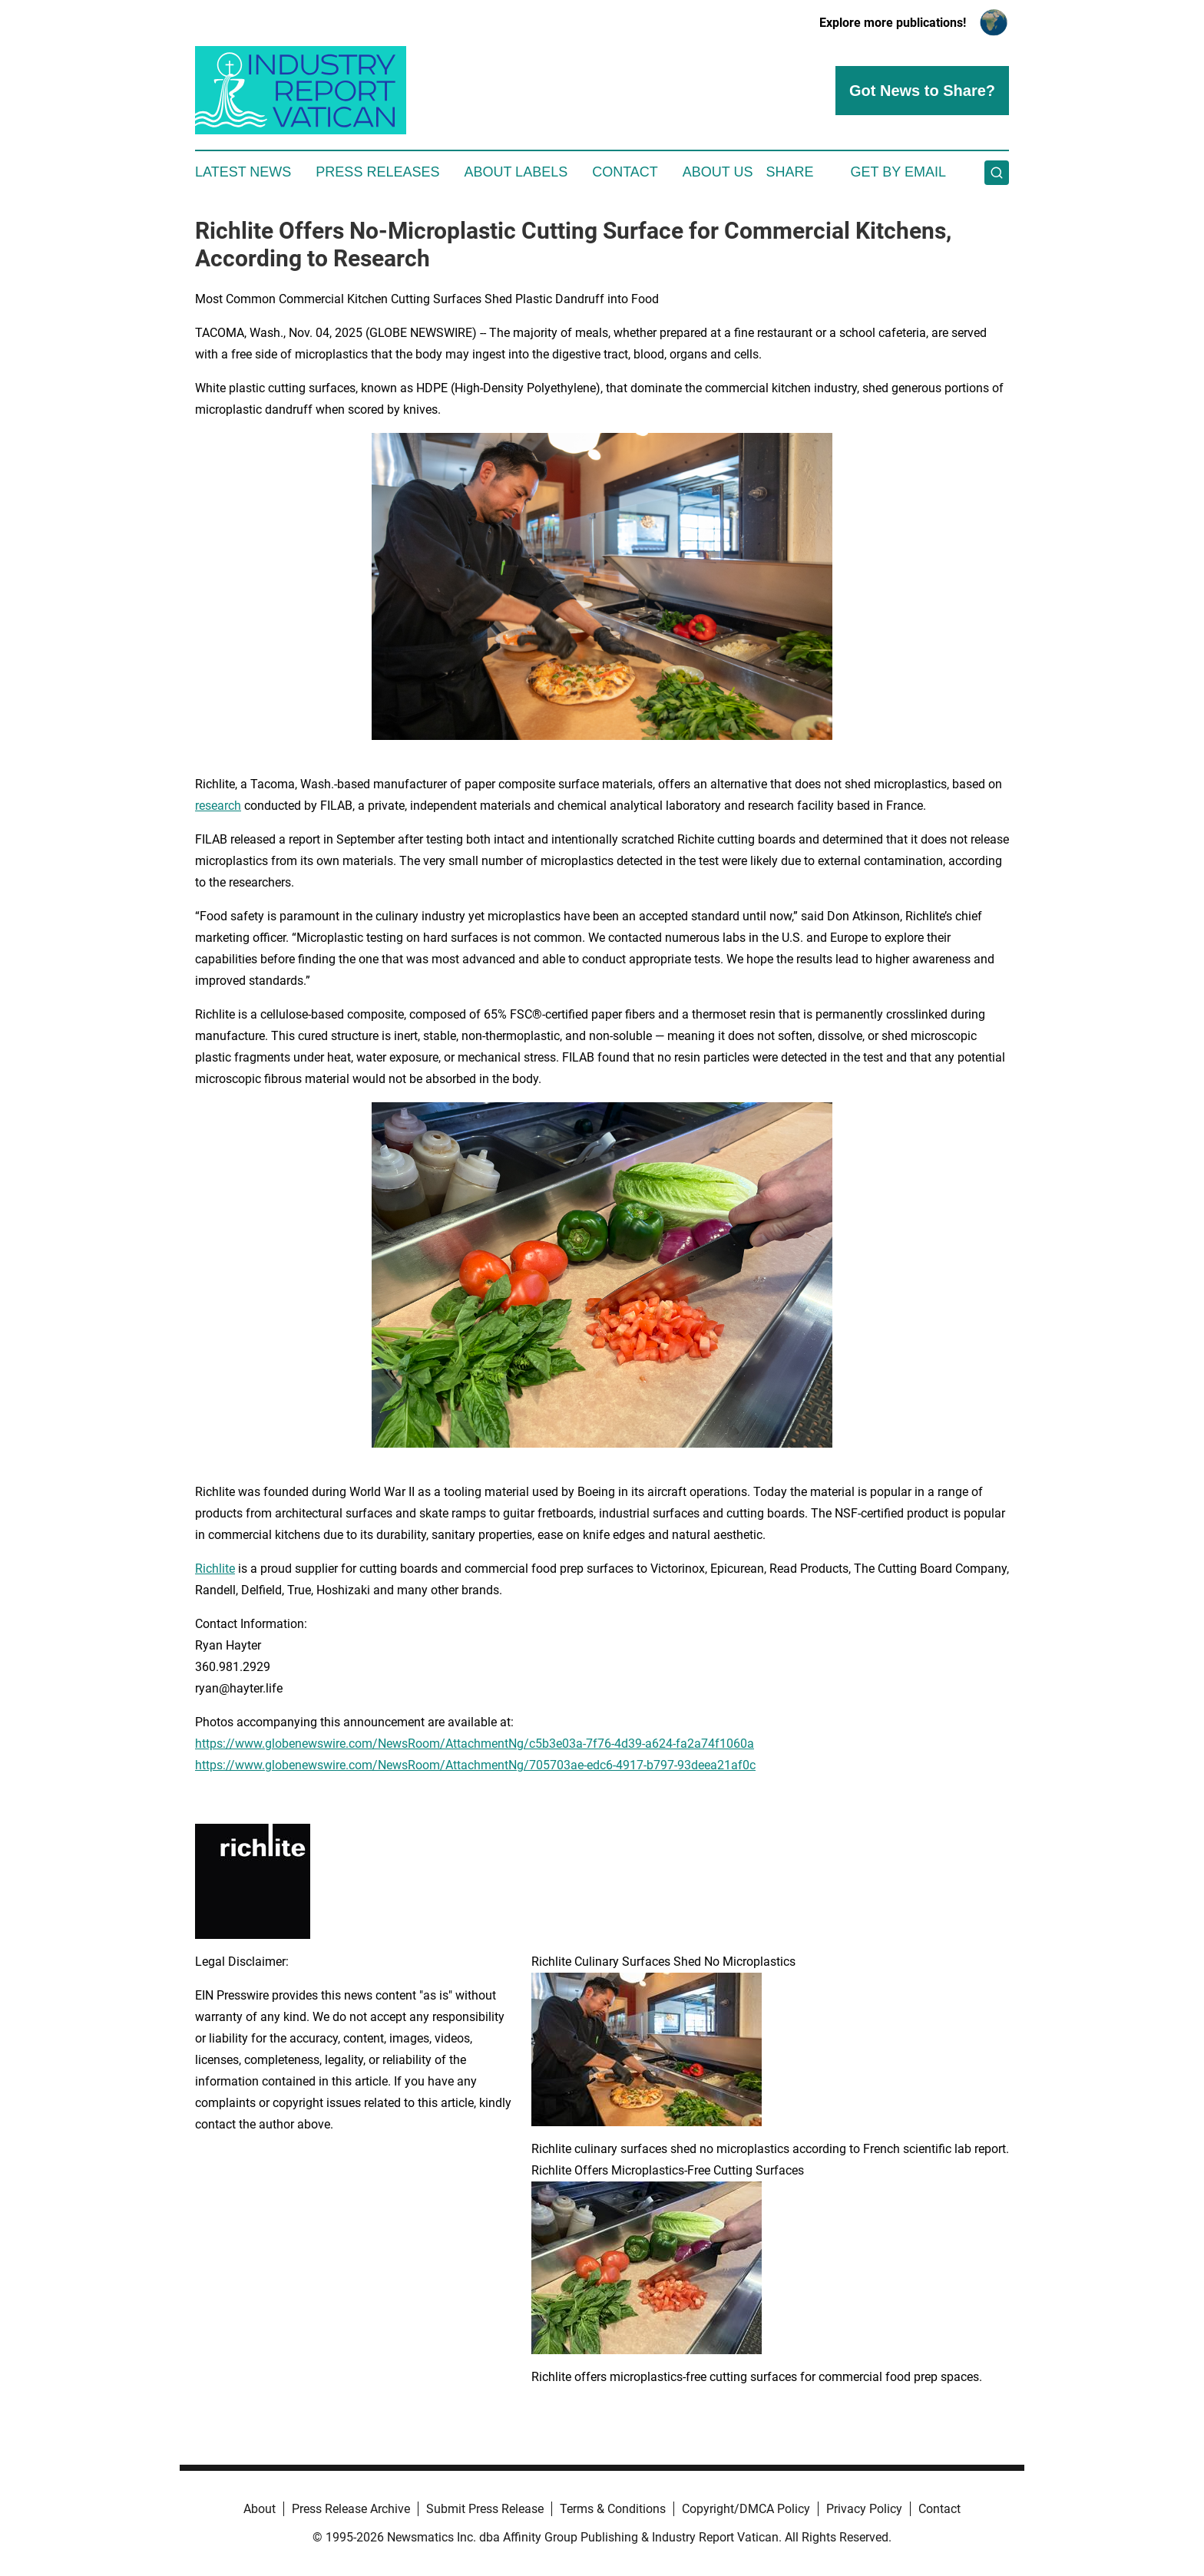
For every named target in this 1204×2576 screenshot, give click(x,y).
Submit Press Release (485, 2509)
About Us (718, 172)
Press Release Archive (351, 2509)
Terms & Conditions (613, 2509)
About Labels (515, 172)
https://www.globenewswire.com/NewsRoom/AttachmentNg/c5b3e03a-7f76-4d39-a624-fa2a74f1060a (474, 1743)
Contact (625, 172)
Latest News (243, 172)
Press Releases (377, 172)
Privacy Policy (864, 2509)
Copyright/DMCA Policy (746, 2509)
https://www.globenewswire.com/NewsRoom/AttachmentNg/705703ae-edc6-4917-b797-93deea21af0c (475, 1765)
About (259, 2509)
